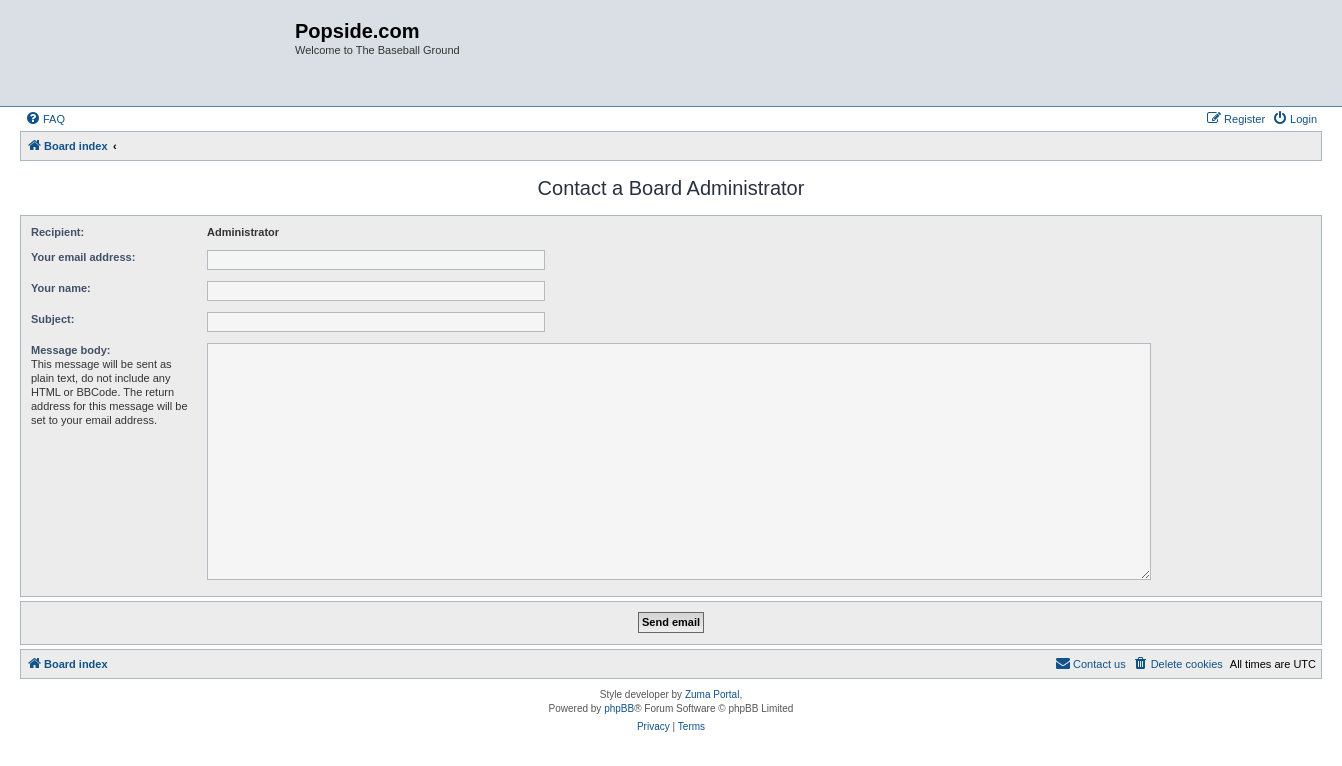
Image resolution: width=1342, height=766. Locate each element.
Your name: (61, 288)
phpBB (619, 708)
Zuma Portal (712, 694)
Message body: (70, 350)
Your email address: (83, 257)
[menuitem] (45, 119)
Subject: (52, 319)
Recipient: (57, 232)
